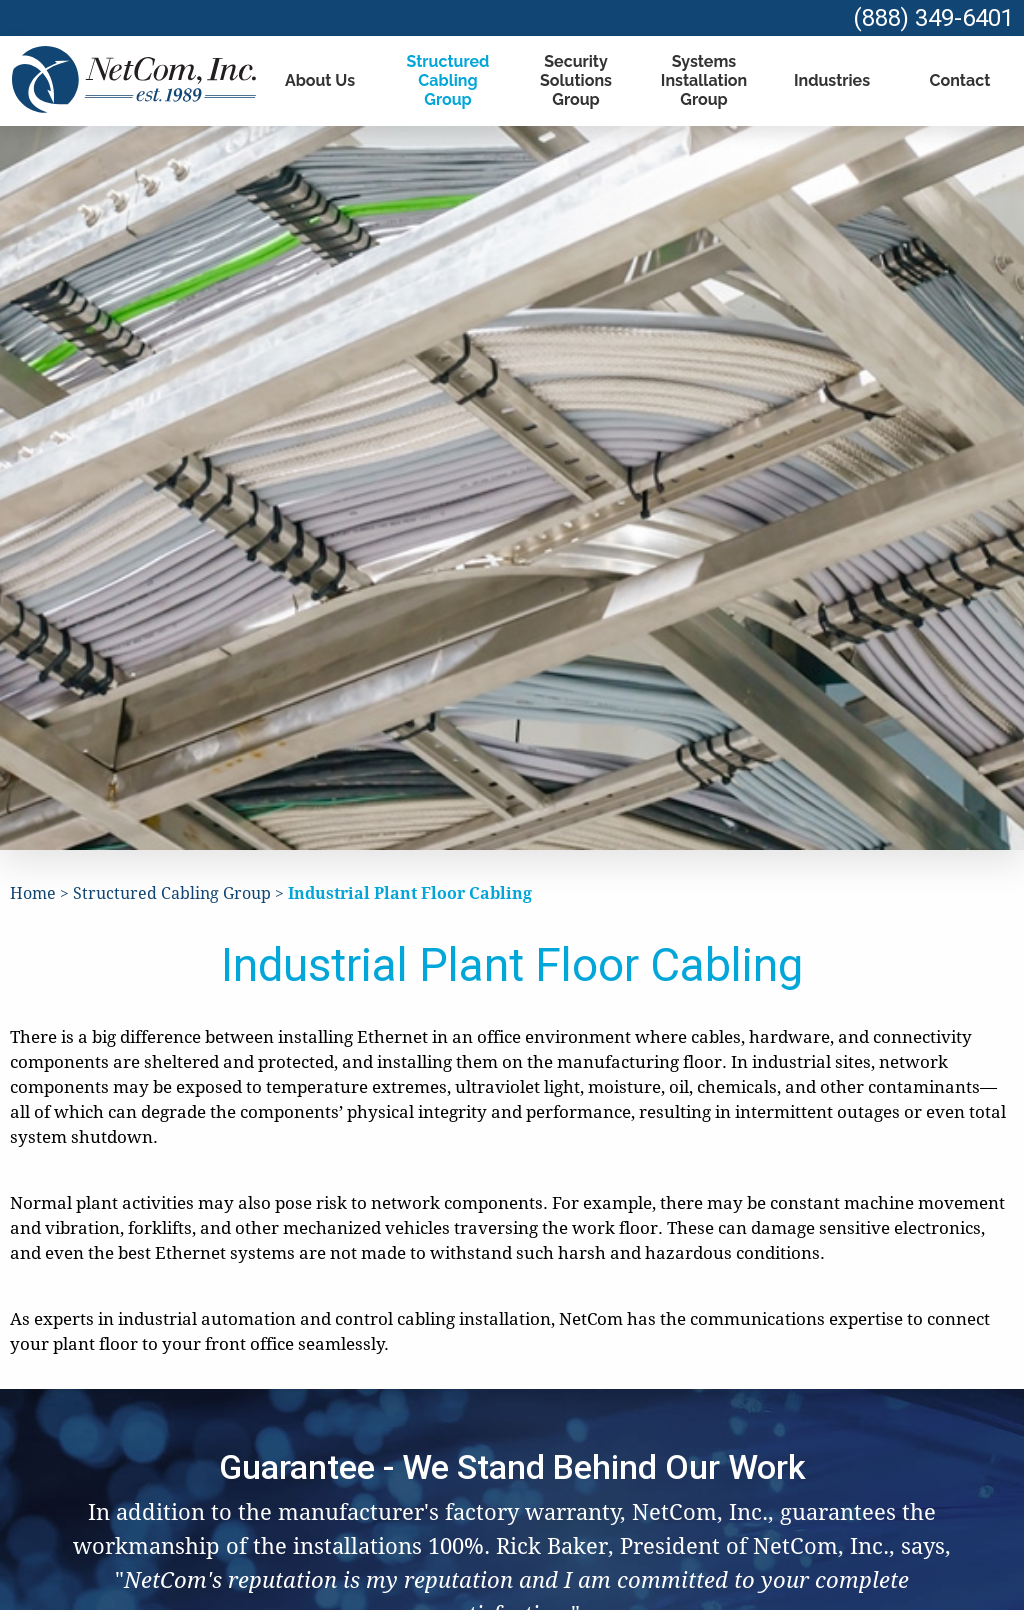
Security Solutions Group (576, 80)
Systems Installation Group (704, 80)
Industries (832, 80)
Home (33, 893)
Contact (960, 80)
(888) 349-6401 (933, 18)
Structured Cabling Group (448, 80)
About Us (320, 80)
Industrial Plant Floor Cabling (410, 893)
